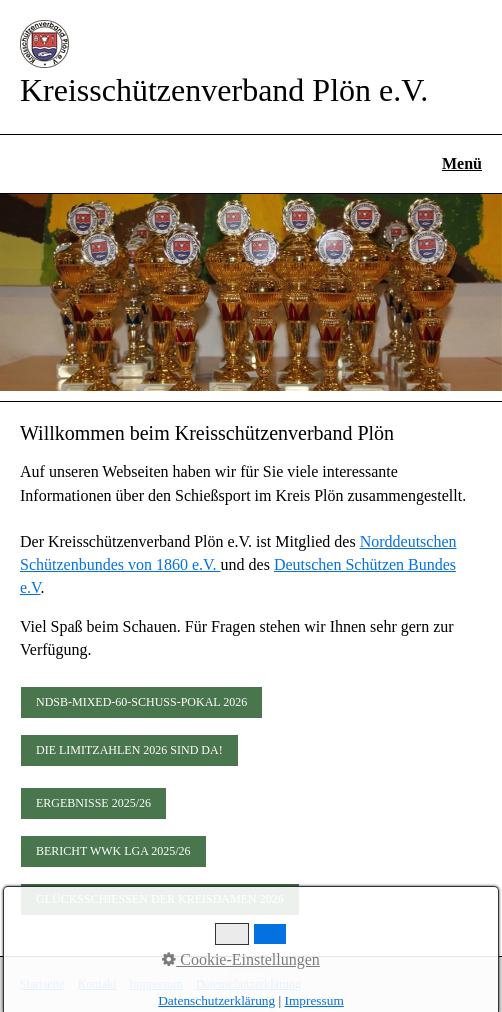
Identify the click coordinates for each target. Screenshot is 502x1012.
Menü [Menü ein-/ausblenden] (462, 163)
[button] (141, 702)
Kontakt (97, 984)
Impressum (155, 984)
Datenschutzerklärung (248, 984)
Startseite (42, 984)
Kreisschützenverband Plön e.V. (224, 90)
